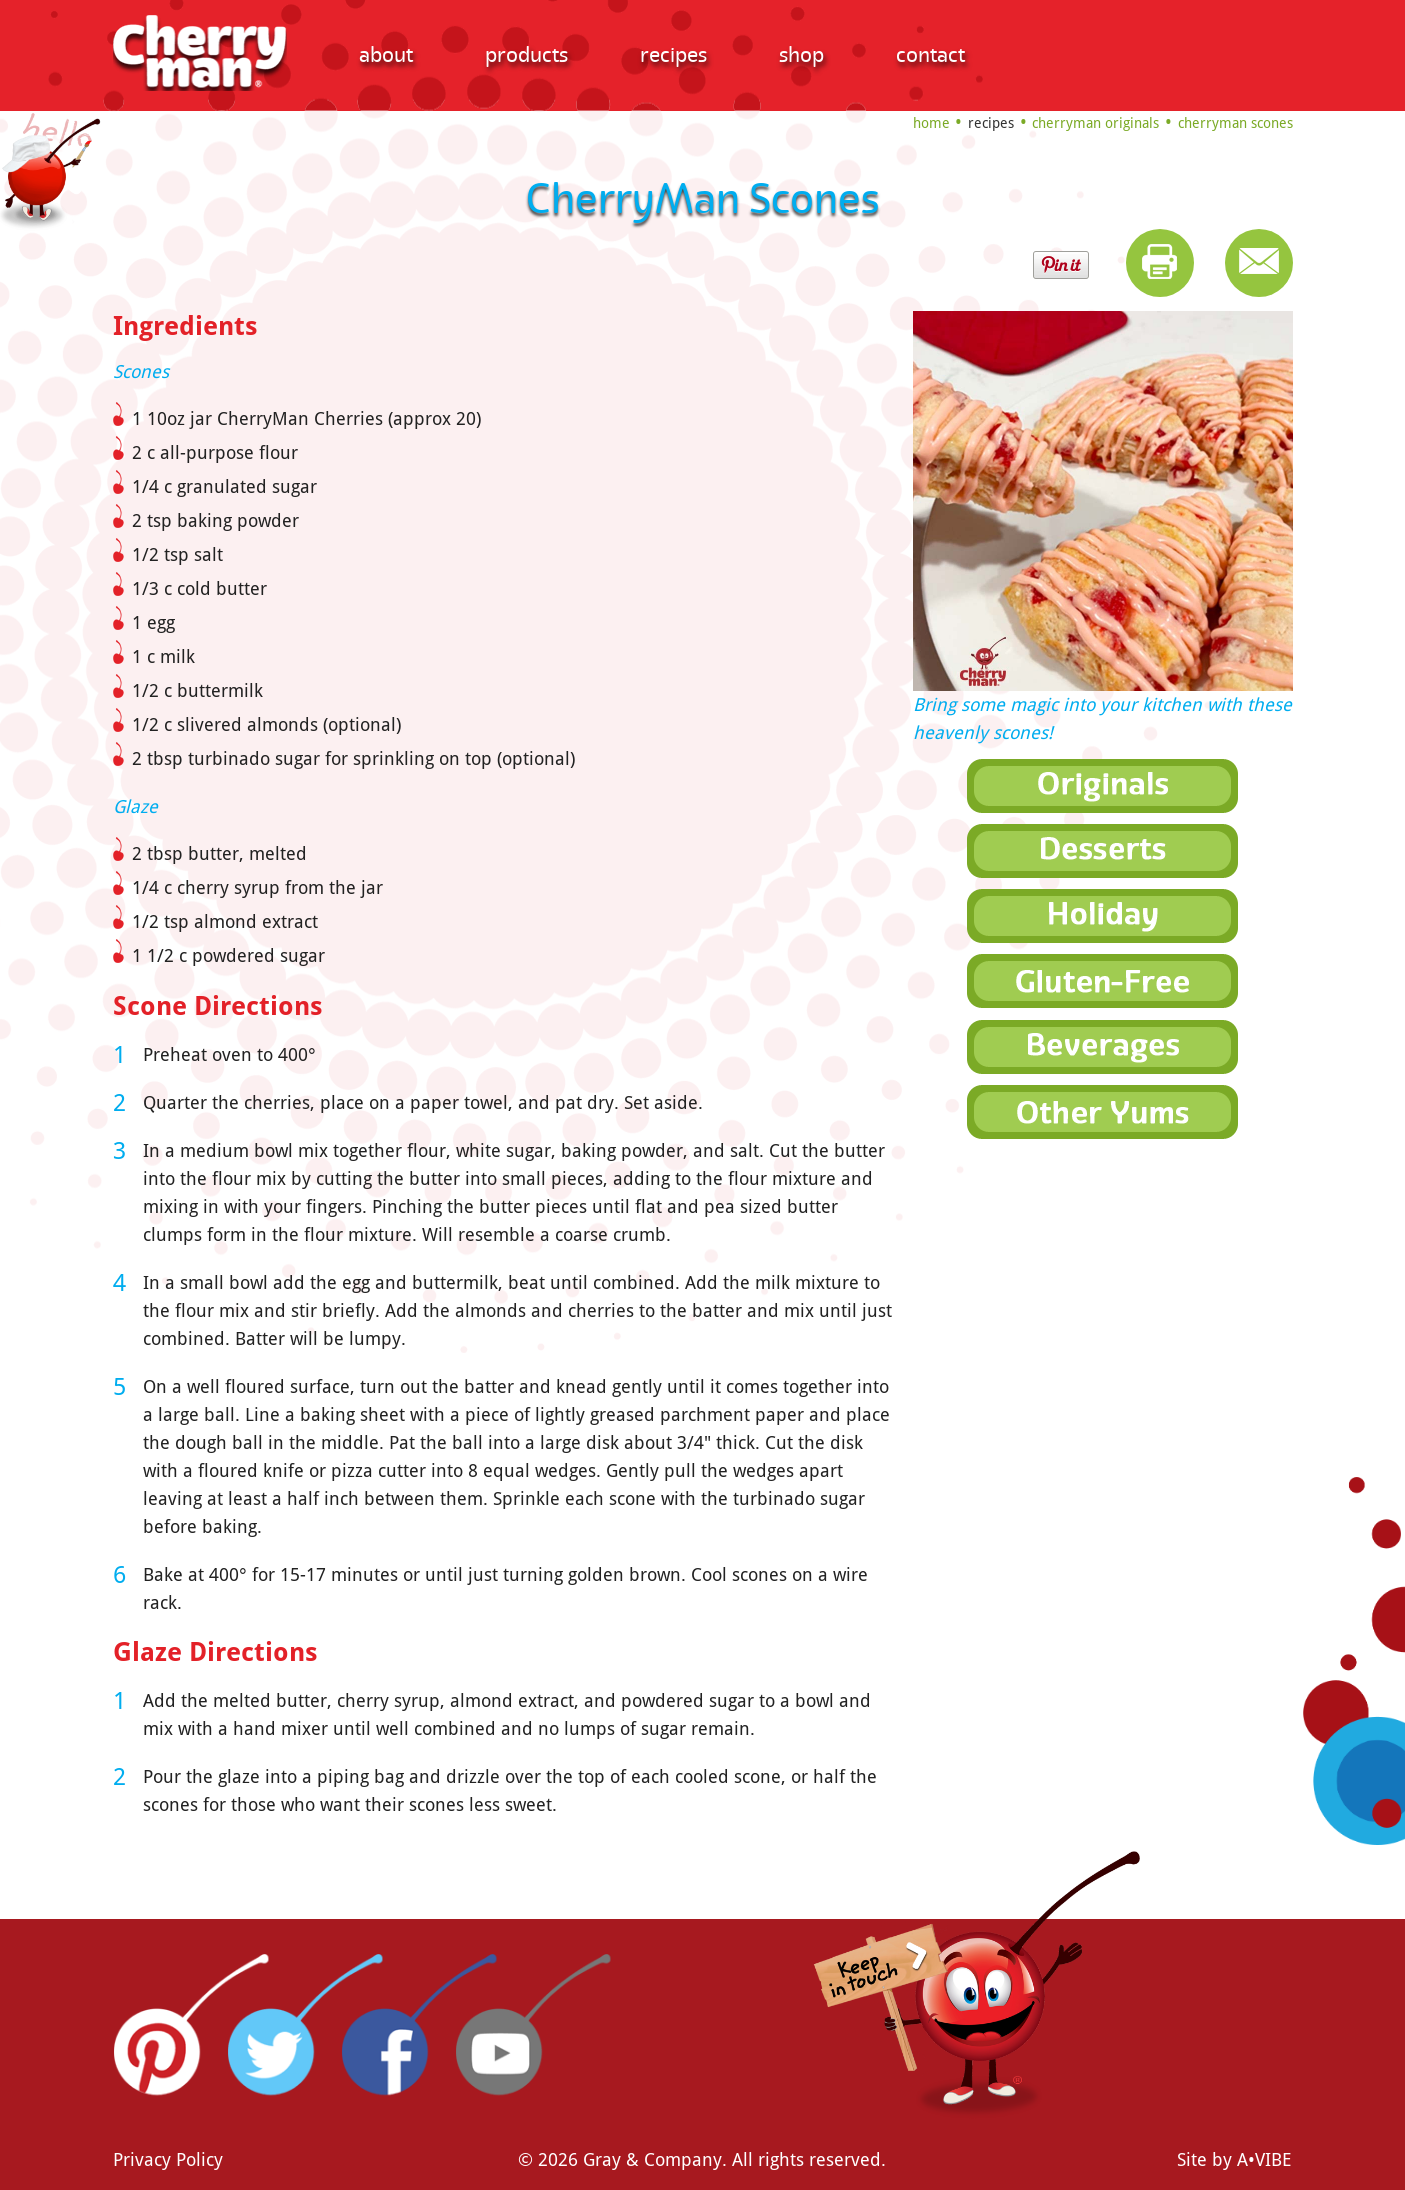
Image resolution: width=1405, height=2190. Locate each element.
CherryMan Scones (1235, 123)
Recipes (673, 55)
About (386, 55)
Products (526, 55)
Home (931, 123)
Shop (801, 55)
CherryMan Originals (1095, 123)
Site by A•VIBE (1234, 2159)
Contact (930, 55)
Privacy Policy (168, 2159)
